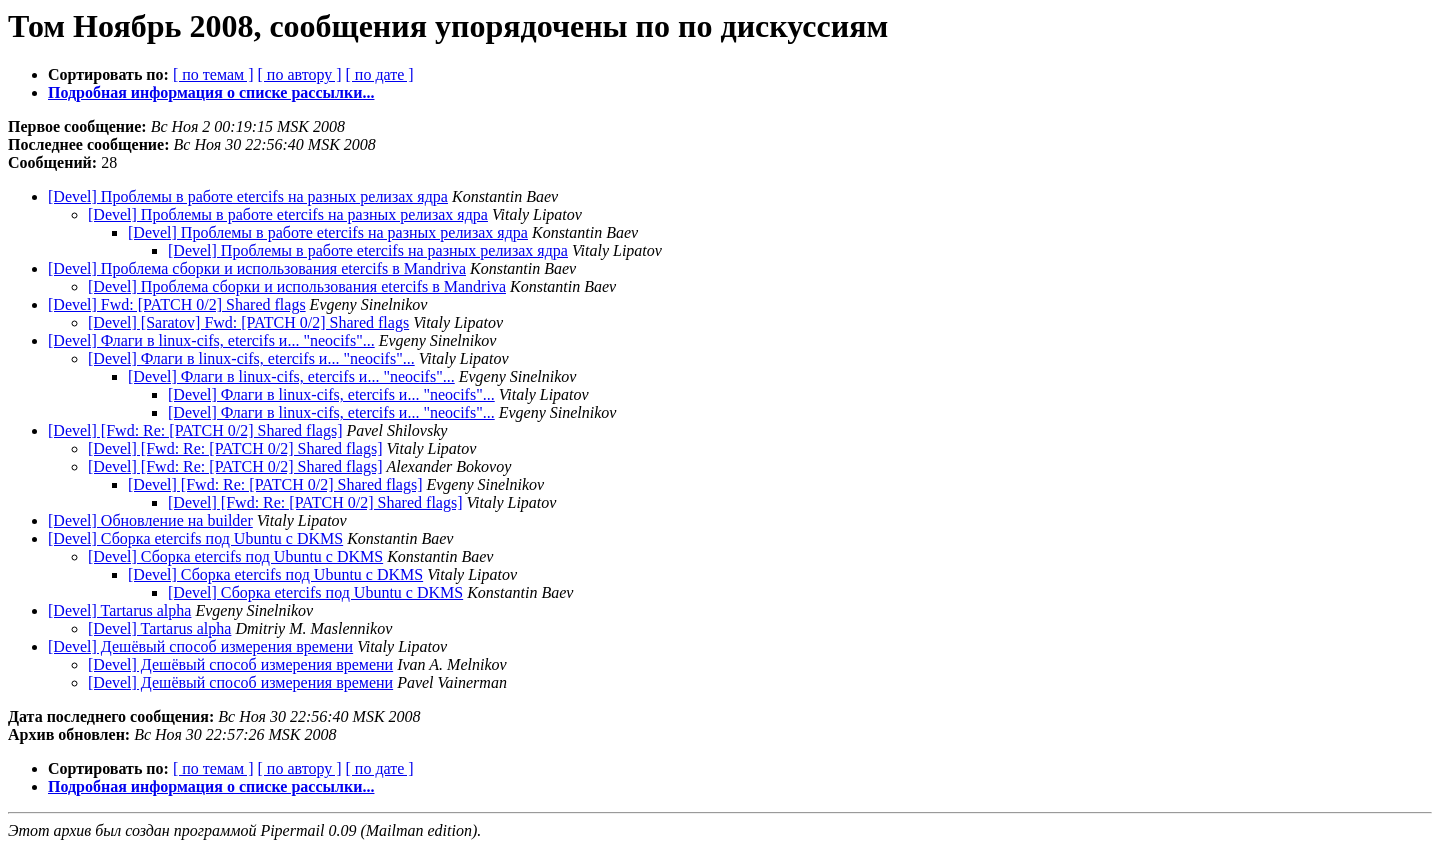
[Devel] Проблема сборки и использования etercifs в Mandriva (257, 268)
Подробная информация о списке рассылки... (211, 92)
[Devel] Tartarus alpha (119, 610)
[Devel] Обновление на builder (150, 520)
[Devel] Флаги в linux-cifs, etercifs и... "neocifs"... (211, 340)
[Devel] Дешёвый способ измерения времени (200, 646)
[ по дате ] (380, 74)
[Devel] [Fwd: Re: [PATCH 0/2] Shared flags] (195, 430)
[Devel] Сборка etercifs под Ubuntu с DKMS (195, 538)
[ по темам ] (213, 74)
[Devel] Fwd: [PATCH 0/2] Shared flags (177, 304)
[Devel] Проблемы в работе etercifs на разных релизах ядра (248, 196)
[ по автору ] (299, 74)
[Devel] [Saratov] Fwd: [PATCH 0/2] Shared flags (248, 322)
